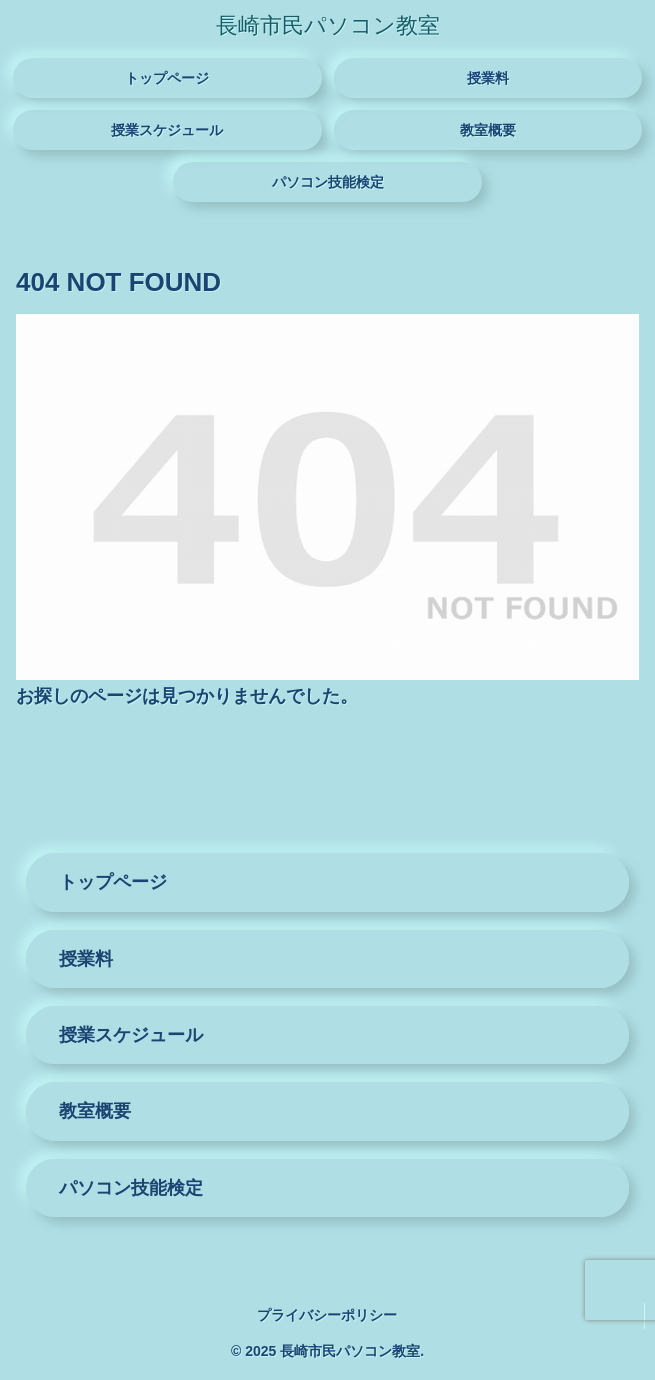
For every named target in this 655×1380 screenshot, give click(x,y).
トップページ (113, 882)
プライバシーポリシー (327, 1315)
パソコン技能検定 (131, 1188)
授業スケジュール (131, 1035)
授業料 (86, 959)
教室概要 (95, 1111)
